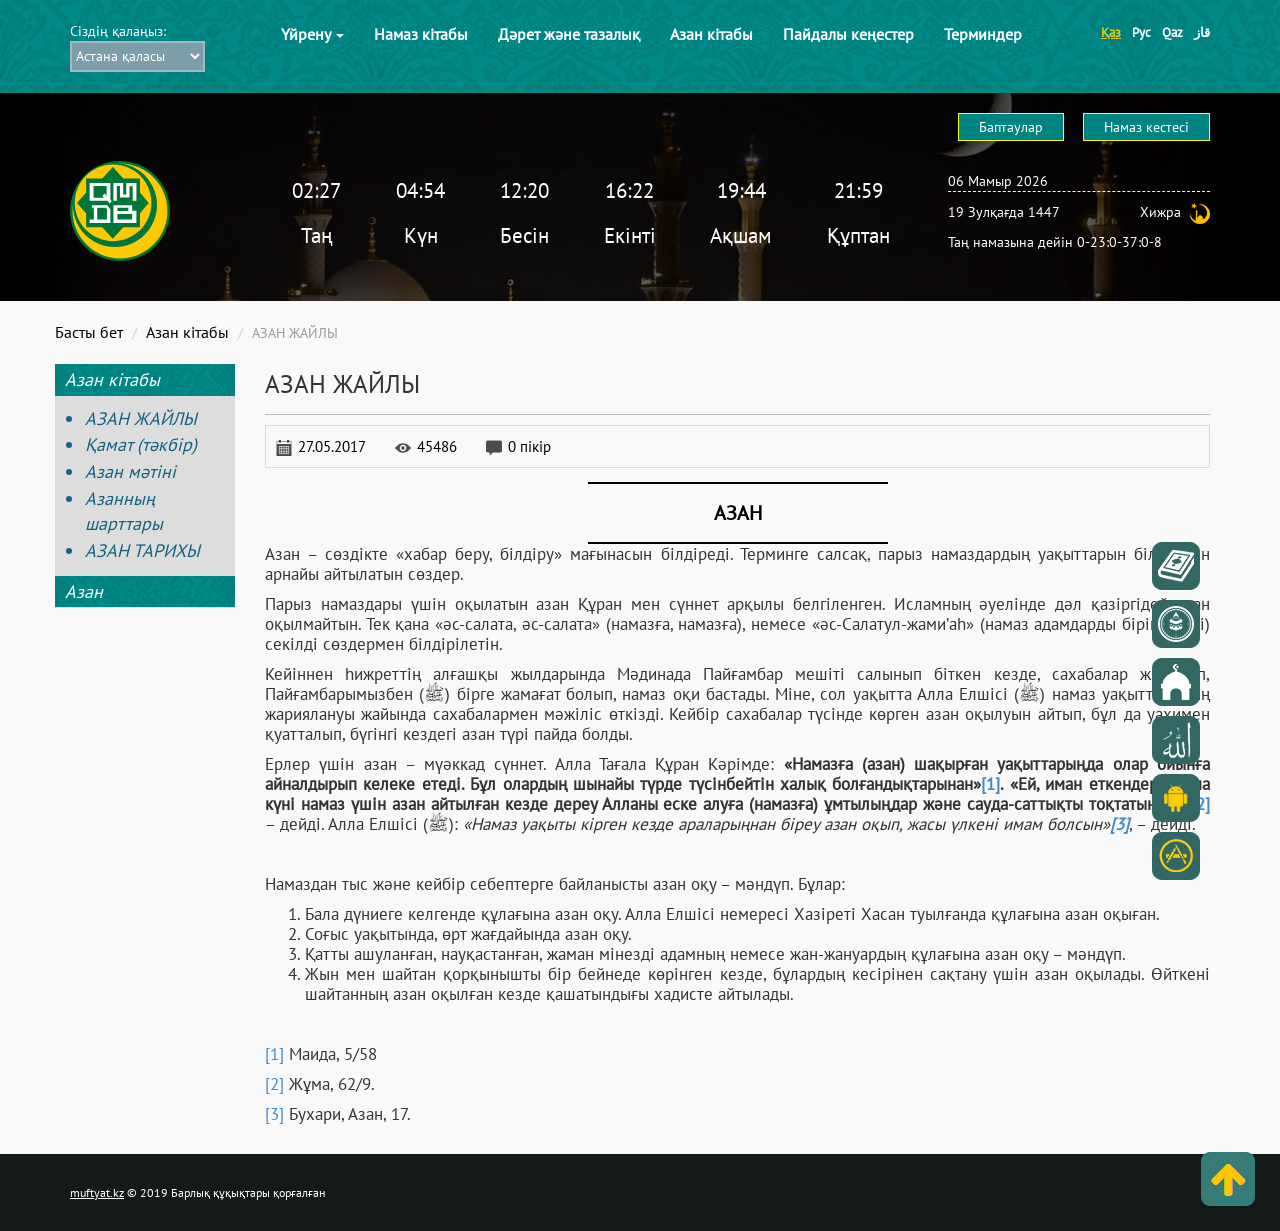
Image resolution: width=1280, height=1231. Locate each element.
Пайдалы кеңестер (848, 34)
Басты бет (89, 332)
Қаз (1111, 32)
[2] (274, 1084)
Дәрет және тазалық (569, 34)
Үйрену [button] (312, 34)
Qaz (1172, 32)
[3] (274, 1114)
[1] (990, 784)
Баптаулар (1011, 127)
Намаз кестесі (1146, 127)
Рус (1141, 32)
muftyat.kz (97, 1192)
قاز (1202, 32)
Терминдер (983, 34)
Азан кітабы (711, 34)
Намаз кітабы (421, 34)
